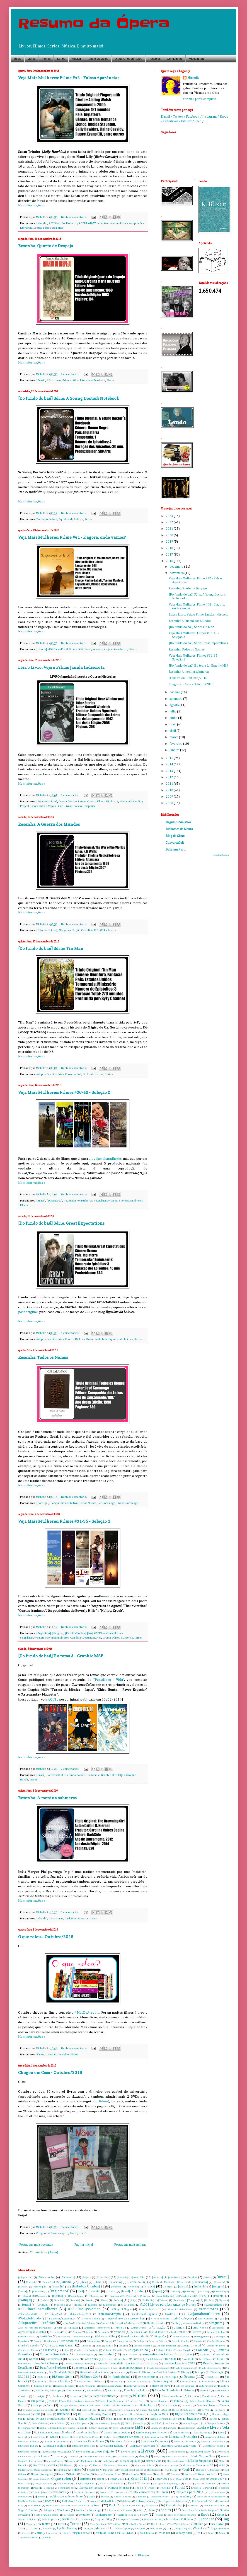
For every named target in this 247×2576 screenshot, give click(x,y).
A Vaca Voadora (160, 2318)
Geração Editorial (90, 2405)
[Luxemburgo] (221, 2291)
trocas (82, 2233)
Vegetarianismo (220, 2528)
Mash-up (72, 2461)
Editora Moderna (135, 2386)
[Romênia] (59, 2300)
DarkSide (70, 1918)
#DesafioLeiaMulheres (179, 2309)
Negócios (215, 2470)
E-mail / (166, 116)
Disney (185, 2372)
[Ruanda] (75, 2300)
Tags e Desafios (97, 58)
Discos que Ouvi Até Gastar (159, 2372)
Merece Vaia (153, 2461)
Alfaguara (64, 930)
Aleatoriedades (155, 2323)
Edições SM (83, 2381)
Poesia (139, 2487)
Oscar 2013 (139, 2478)
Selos (151, 2510)
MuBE (222, 2465)
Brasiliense (50, 2341)
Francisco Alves (136, 2401)
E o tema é (93, 1775)
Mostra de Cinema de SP (197, 2465)
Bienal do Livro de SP (135, 2336)
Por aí (209, 2487)
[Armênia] (122, 2277)
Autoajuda (103, 2332)
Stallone (85, 2519)
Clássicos (49, 2350)
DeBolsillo (24, 2363)
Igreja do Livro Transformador (46, 2418)
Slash (21, 2519)
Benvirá (196, 2332)
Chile (98, 2345)
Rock (112, 2505)
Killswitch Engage (99, 2428)
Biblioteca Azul (81, 2336)
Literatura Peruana (28, 2451)
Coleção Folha (138, 2350)
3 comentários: (70, 1912)
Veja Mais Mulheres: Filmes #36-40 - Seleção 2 (64, 1092)
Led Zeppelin (187, 2428)
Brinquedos (93, 2341)
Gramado (187, 2405)
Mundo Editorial (43, 2470)
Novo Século (40, 2479)
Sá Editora (193, 2505)
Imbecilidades (88, 2418)
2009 (170, 796)
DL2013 (23, 2376)
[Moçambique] (76, 2296)
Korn (115, 2428)
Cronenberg (121, 2359)
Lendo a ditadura (87, 2432)
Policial (77, 806)
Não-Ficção (171, 2470)
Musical (93, 2469)
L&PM (139, 2427)
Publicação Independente (66, 2496)
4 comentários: (70, 1333)
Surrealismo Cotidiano (179, 2519)
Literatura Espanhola (154, 2441)
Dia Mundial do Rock (62, 2372)
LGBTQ (22, 2436)
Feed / (199, 121)
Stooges (122, 2519)
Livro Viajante (104, 2451)
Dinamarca (119, 2372)
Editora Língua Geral (110, 2386)
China (109, 2345)
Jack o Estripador (79, 2423)
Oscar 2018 (24, 2483)
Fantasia (82, 1918)
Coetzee (93, 2350)
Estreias (189, 2390)
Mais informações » (31, 205)
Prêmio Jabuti (40, 2492)
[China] (97, 2282)
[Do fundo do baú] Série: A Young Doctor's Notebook (68, 398)
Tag (226, 2519)
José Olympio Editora (213, 2423)
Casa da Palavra (158, 2341)
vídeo (64, 2533)
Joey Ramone (170, 2423)
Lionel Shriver (70, 2437)
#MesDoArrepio (87, 2012)
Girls (106, 2405)
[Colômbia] (115, 2282)
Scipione (113, 2510)
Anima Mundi (138, 2327)
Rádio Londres (122, 2496)
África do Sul (106, 2323)
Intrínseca (194, 2418)
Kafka (42, 2428)
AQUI (52, 1699)
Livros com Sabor (200, 2451)
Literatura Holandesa (213, 2441)
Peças (36, 2488)
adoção (67, 2323)
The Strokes (157, 2524)
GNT (163, 2405)
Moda (96, 2465)
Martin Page (35, 2461)
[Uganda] (223, 2300)
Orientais (85, 2478)
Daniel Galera (153, 2359)
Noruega (175, 2474)
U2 (168, 2528)
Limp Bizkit (39, 2437)
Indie (119, 2419)
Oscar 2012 (117, 2478)
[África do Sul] (46, 2277)
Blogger (143, 2555)
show (144, 2514)
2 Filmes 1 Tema (90, 2318)
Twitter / (179, 116)
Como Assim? (129, 2354)
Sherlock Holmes (126, 2515)
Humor (216, 2414)
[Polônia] (218, 2295)
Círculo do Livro (215, 2345)
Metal (222, 2461)
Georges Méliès (67, 2405)
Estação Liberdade (167, 2390)
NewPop (85, 2474)
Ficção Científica (82, 930)
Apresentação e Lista (31, 2332)
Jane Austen (100, 2423)
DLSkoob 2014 (62, 2376)
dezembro (177, 566)
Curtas (136, 2359)
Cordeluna (73, 2359)
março (174, 737)
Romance (58, 227)
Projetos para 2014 (189, 2492)
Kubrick (126, 2428)
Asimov (77, 2332)
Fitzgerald (37, 2401)
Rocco (97, 2505)
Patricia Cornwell (206, 2483)
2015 (170, 758)
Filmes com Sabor (172, 2396)
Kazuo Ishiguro (76, 2428)
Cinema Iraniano (143, 2345)
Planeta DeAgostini (91, 2487)
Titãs (21, 2528)
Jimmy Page (139, 2423)
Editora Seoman (207, 2386)
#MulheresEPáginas (144, 2314)
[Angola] (87, 2277)
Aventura (119, 2332)
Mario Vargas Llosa (203, 2456)
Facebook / (194, 116)
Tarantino (31, 2524)
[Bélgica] (57, 1633)
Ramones (141, 2496)
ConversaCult (73, 1074)
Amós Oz (121, 2327)
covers (107, 2359)
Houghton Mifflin (159, 2414)
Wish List (164, 2533)
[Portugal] (42, 1503)
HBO (37, 2414)
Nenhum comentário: (74, 217)
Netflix (72, 2474)
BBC (184, 2332)
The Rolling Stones (136, 2524)
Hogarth (121, 2414)
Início (17, 58)
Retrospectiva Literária (172, 2501)
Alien (60, 2327)
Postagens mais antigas (130, 2244)
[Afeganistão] (25, 2277)
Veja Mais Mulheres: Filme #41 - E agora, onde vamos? (72, 537)
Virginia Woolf (81, 2533)
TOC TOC (33, 2528)
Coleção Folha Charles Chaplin (173, 2350)
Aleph (174, 2323)
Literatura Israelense (83, 2446)
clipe (66, 2350)
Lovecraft (73, 2456)
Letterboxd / (171, 121)
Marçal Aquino (162, 2456)
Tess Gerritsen (98, 2524)
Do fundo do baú (46, 519)
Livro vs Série (128, 2451)
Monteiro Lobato (168, 2465)
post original (28, 1312)
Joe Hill (155, 2423)
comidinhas (106, 2354)
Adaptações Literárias (50, 1074)
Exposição (39, 2396)
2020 (170, 535)
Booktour (23, 2341)
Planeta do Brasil (118, 2487)
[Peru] (203, 2295)
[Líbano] (41, 649)
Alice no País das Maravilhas (34, 2327)
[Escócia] (23, 2286)
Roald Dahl (52, 2505)
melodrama (109, 2461)
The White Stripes (178, 2524)
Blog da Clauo (175, 836)
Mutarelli (108, 2470)
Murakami (62, 2470)
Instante (177, 2419)
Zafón (211, 2533)
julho (173, 711)
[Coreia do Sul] (136, 2282)
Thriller (197, 2524)
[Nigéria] (131, 2296)
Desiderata (101, 2368)
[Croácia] (182, 2282)
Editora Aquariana (138, 2381)
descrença (80, 2367)
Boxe (36, 2341)
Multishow (24, 2470)
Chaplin (198, 2341)
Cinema (123, 2345)
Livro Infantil (83, 2451)
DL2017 (42, 2377)
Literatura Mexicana (214, 2446)
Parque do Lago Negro (167, 2483)
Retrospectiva (144, 2501)
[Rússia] (89, 2300)
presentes (59, 2492)
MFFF (52, 2465)
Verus (38, 2533)
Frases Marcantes (159, 2401)
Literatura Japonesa (142, 2445)
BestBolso (46, 2336)
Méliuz (103, 2101)
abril (173, 730)
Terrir (61, 2524)
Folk (51, 2401)
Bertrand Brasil (26, 2336)
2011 (170, 783)
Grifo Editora (89, 2410)
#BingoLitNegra (121, 2309)
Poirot (151, 2488)
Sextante (84, 2514)
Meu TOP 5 (39, 2465)
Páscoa (189, 2483)
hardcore (220, 2410)
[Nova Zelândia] (165, 2296)
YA (198, 2533)
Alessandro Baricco (194, 2323)
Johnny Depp (190, 2423)
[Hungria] (218, 2286)
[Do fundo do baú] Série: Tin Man (50, 948)
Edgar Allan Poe (59, 2381)
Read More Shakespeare (211, 2496)
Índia (109, 2419)
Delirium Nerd (175, 849)
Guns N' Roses (171, 2410)
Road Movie (34, 2505)
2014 (170, 764)
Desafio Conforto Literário (79, 2363)
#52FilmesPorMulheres (63, 223)
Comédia (75, 1637)
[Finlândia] (133, 2286)
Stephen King (103, 2519)
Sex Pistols (68, 2515)
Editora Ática (70, 380)
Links (53, 2436)
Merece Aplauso (130, 2461)
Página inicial (83, 2244)
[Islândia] (111, 2291)
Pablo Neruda (64, 2483)
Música (76, 58)
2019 (170, 541)
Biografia (160, 2336)
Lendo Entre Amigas (117, 2432)
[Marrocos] (41, 2296)
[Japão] (157, 2291)
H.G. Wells (100, 930)
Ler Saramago (106, 1503)
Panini (132, 2483)
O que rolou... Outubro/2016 (45, 1936)
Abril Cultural (205, 2318)
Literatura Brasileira (92, 380)
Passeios (155, 58)
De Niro (221, 2359)
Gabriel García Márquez (202, 2401)
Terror (138, 1637)
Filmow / (187, 121)
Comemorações (84, 2354)
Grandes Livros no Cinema (212, 2405)
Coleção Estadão (113, 2350)
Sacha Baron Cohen (214, 2505)
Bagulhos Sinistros (178, 822)
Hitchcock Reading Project (94, 2414)
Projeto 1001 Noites (111, 2492)
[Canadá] (65, 2282)
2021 (170, 528)
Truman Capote (121, 2528)
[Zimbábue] (109, 2305)
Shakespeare (103, 2514)
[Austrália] (138, 2277)
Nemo (61, 2474)
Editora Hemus (87, 2386)
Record (50, 2501)
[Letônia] (175, 2291)
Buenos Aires (124, 2341)
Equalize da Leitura (70, 519)
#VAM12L (171, 2314)
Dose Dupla (171, 2377)
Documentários (91, 1637)
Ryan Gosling (174, 2505)
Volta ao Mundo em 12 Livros (114, 2533)
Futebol (179, 2401)
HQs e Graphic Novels (190, 2414)
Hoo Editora (137, 2414)
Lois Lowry (42, 2456)
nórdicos (162, 2474)
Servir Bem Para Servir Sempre (199, 2510)
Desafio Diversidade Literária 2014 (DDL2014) (128, 2363)
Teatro (45, 2524)
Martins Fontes (54, 2461)
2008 (170, 803)
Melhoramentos (90, 2461)
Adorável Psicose (85, 2323)
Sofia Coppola (50, 2519)
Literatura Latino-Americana (179, 2445)
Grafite (173, 2405)
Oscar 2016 (199, 2479)
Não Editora (154, 2470)
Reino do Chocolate (87, 2501)
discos (133, 2372)
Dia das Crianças (131, 2367)
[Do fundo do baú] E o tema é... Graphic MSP (60, 1656)
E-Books (40, 2381)
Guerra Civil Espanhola (122, 2410)
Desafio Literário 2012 (179, 2363)
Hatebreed (24, 2414)
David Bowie (206, 2359)
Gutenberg (189, 2410)
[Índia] (22, 2291)
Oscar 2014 (162, 2478)
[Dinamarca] (54, 1200)
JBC (127, 2423)
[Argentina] (43, 1633)
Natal (185, 2469)
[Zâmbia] (93, 2305)
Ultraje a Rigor (182, 2528)
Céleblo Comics (180, 2341)
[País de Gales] (186, 2296)
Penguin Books (66, 2488)
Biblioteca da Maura (179, 829)
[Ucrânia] (209, 2300)
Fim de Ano (209, 2396)
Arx (67, 2332)
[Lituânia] (203, 2291)
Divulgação (217, 2372)
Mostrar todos (221, 855)
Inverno (213, 2419)
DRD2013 (211, 2377)
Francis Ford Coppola (110, 2401)
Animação (158, 2327)
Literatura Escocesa (122, 2441)
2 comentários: (70, 374)
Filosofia (193, 2396)
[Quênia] (44, 2300)
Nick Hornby (132, 2474)
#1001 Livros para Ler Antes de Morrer (168, 2304)
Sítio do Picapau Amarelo (182, 2515)
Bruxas (108, 2341)
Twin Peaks (156, 2528)
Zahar (221, 2533)
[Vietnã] (77, 2304)
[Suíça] (133, 2300)
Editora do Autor (64, 2386)
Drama (37, 227)
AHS (140, 2323)
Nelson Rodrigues (42, 2474)
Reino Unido (109, 2501)
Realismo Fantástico (29, 2501)
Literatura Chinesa (28, 2441)
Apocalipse (218, 2327)
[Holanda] (200, 2286)
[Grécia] (183, 2286)
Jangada (115, 2423)
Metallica (23, 2465)
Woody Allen (184, 2533)
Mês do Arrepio (175, 2461)
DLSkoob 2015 (90, 2376)
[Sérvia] (104, 2300)
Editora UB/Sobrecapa (48, 2390)
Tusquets (140, 2528)
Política (196, 2488)
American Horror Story (97, 2327)
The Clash (115, 2524)
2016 (170, 561)
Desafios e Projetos (53, 2367)
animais (179, 2327)
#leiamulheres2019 (80, 2314)
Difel (106, 2372)
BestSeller (63, 2336)
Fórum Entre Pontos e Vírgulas (76, 2401)
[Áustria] (157, 2277)
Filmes (46, 58)
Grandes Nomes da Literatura (39, 2410)
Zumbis (47, 2537)
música (76, 2469)
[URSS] (26, 2304)
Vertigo (26, 2533)
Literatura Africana (127, 2436)
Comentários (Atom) (44, 2252)
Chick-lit (86, 2345)
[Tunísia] (178, 2300)
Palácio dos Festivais (112, 2483)
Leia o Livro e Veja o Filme (46, 806)
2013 (170, 771)
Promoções (25, 2496)
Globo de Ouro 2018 (124, 2405)
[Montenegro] (96, 2296)
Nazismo (201, 2470)
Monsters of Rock (144, 2465)
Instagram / (210, 116)
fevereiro (176, 743)
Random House (160, 2496)
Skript (220, 2514)
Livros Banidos (177, 2451)
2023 (170, 516)
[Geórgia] (168, 2286)
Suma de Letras (152, 2519)
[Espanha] (57, 2286)
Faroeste (75, 2396)
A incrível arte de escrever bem (125, 2318)
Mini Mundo (66, 2465)
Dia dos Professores (210, 2368)
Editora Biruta (207, 2381)
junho (174, 717)
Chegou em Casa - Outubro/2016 (50, 2072)
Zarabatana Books (28, 2537)
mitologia (83, 2465)
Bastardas (172, 2332)
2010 (170, 790)
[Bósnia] (207, 2277)
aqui (142, 2111)
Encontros (113, 2390)
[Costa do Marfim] (162, 2282)
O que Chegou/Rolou (128, 58)
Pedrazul (49, 2488)
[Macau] (26, 2296)
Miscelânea (196, 58)
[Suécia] (117, 2300)
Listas (107, 2437)
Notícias (189, 2474)
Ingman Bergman (159, 2419)
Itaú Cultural (58, 2423)
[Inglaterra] (59, 2291)
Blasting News (201, 2336)
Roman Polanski (132, 2505)
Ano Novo (199, 2327)
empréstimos (94, 2390)
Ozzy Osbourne (43, 2483)
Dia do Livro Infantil (158, 2368)
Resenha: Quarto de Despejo (45, 245)
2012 (170, 777)
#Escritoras (54, 380)
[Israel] (125, 2291)
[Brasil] (40, 380)
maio (173, 724)
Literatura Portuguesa (57, 2451)
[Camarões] (48, 2282)
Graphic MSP (109, 1775)
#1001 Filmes (128, 2305)
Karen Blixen (57, 2428)
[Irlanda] (41, 223)
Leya (221, 2432)
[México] (57, 2295)
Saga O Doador (28, 2510)
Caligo (140, 2341)
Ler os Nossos (87, 1503)
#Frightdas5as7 (53, 2314)
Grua (103, 2410)
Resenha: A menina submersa (47, 1797)
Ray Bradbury (182, 2496)
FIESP (125, 2396)
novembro (177, 573)
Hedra (49, 2414)
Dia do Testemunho (184, 2368)
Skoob (205, 2514)
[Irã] (90, 1633)
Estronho (205, 2390)
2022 (170, 522)
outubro (175, 692)
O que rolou (61, 2054)
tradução (88, 2528)
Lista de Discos (90, 2437)
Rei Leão (67, 2501)
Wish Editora (147, 2533)
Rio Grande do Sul (202, 2501)
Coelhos (78, 2350)
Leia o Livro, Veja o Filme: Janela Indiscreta (61, 667)
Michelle (193, 77)
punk (92, 2496)
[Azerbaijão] (175, 2277)
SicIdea (159, 2515)
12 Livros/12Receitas (62, 2318)
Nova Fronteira (207, 2474)
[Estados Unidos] (46, 801)
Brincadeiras (70, 2341)
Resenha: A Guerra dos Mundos (49, 824)
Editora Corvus (42, 2386)
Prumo (41, 2496)
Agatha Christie (125, 2323)
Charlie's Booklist (28, 2345)
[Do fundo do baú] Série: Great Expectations (61, 1223)
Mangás (143, 2456)
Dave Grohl (188, 2359)
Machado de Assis (124, 2456)
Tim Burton (217, 2524)
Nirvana (147, 2474)
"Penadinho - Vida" (108, 1679)
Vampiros (200, 2528)
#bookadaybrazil (149, 2309)
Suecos (135, 2519)
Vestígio (52, 2533)
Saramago (132, 1503)
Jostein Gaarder (26, 2428)
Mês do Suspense (199, 2460)
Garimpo (37, 2405)
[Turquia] (193, 2300)
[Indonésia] (38, 2291)
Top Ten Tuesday (67, 2528)
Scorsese (127, 2510)
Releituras (126, 2501)
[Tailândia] (148, 2300)
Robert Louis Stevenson (75, 2505)
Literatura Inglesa (54, 2445)
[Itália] (140, 2291)
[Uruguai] (42, 2304)
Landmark (156, 2428)
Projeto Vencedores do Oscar (148, 2492)
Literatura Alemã (154, 2437)
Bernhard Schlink (216, 2332)
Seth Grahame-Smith (47, 2515)
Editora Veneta (73, 2390)
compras (63, 2233)
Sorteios (68, 2519)
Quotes (105, 2496)
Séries (61, 58)
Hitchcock (112, 801)
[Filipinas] (116, 2286)
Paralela (145, 2483)
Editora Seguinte (185, 2386)
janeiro (175, 750)
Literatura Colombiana (56, 2441)
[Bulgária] (31, 2282)
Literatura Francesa (185, 2441)
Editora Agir (117, 2381)
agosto (174, 705)
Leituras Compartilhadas (55, 2432)
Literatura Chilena (215, 2437)
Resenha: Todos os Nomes (43, 1357)
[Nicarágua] (115, 2296)
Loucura (58, 2456)
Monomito (124, 2465)
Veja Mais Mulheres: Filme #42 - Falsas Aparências (68, 77)
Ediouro (99, 2381)
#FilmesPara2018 (27, 2314)
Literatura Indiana (28, 2446)
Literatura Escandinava (89, 2441)
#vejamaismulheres (116, 223)
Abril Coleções (183, 2318)
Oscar (100, 2478)
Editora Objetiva (160, 2385)
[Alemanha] (68, 2277)
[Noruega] (145, 2296)
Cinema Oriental (190, 2345)
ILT (73, 2419)
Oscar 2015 (182, 2479)
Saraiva (80, 2510)
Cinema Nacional (166, 2345)
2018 (170, 548)
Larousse (171, 2428)
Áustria (89, 2332)
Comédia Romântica (54, 2354)
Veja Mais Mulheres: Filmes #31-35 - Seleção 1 (64, 1521)
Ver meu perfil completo (199, 99)
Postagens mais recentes (36, 2244)
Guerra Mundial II (149, 2410)
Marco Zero (180, 2456)
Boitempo (219, 2336)
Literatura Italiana (112, 2445)
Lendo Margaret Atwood (151, 2432)
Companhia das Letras (72, 801)
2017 (170, 554)
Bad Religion (138, 2332)
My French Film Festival (130, 2470)
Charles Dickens (75, 1339)
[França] (149, 2286)
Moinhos (109, 2465)
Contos (91, 801)
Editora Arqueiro (163, 2381)
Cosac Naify (91, 2359)
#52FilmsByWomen (91, 223)
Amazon (73, 2327)
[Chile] (84, 2282)
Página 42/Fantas (86, 2483)
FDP (86, 2396)
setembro (176, 698)
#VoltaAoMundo (29, 2318)
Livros (32, 58)
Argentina (55, 2332)
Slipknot (32, 2519)
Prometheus (218, 2492)
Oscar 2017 (217, 2478)
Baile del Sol (156, 2332)
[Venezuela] (61, 2305)
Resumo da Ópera (94, 23)
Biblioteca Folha (105, 2336)
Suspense (90, 806)
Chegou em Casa (46, 2233)
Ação (221, 2318)
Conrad (204, 2354)
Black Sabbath (181, 2336)
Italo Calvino (39, 2423)
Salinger (48, 2510)
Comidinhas (175, 58)
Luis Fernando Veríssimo (96, 2456)
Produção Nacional (84, 2492)
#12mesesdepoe (214, 2304)
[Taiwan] (163, 2300)
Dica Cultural (88, 2372)
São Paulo (63, 2510)
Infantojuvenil (135, 2418)
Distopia (200, 2372)
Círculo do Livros (28, 2350)
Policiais (165, 2487)
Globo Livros (147, 2405)
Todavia (47, 2528)
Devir (114, 2368)
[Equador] (219, 2282)
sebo (140, 2510)
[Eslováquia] (40, 2286)
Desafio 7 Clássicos (46, 2363)
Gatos (49, 2405)
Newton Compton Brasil (107, 2474)
